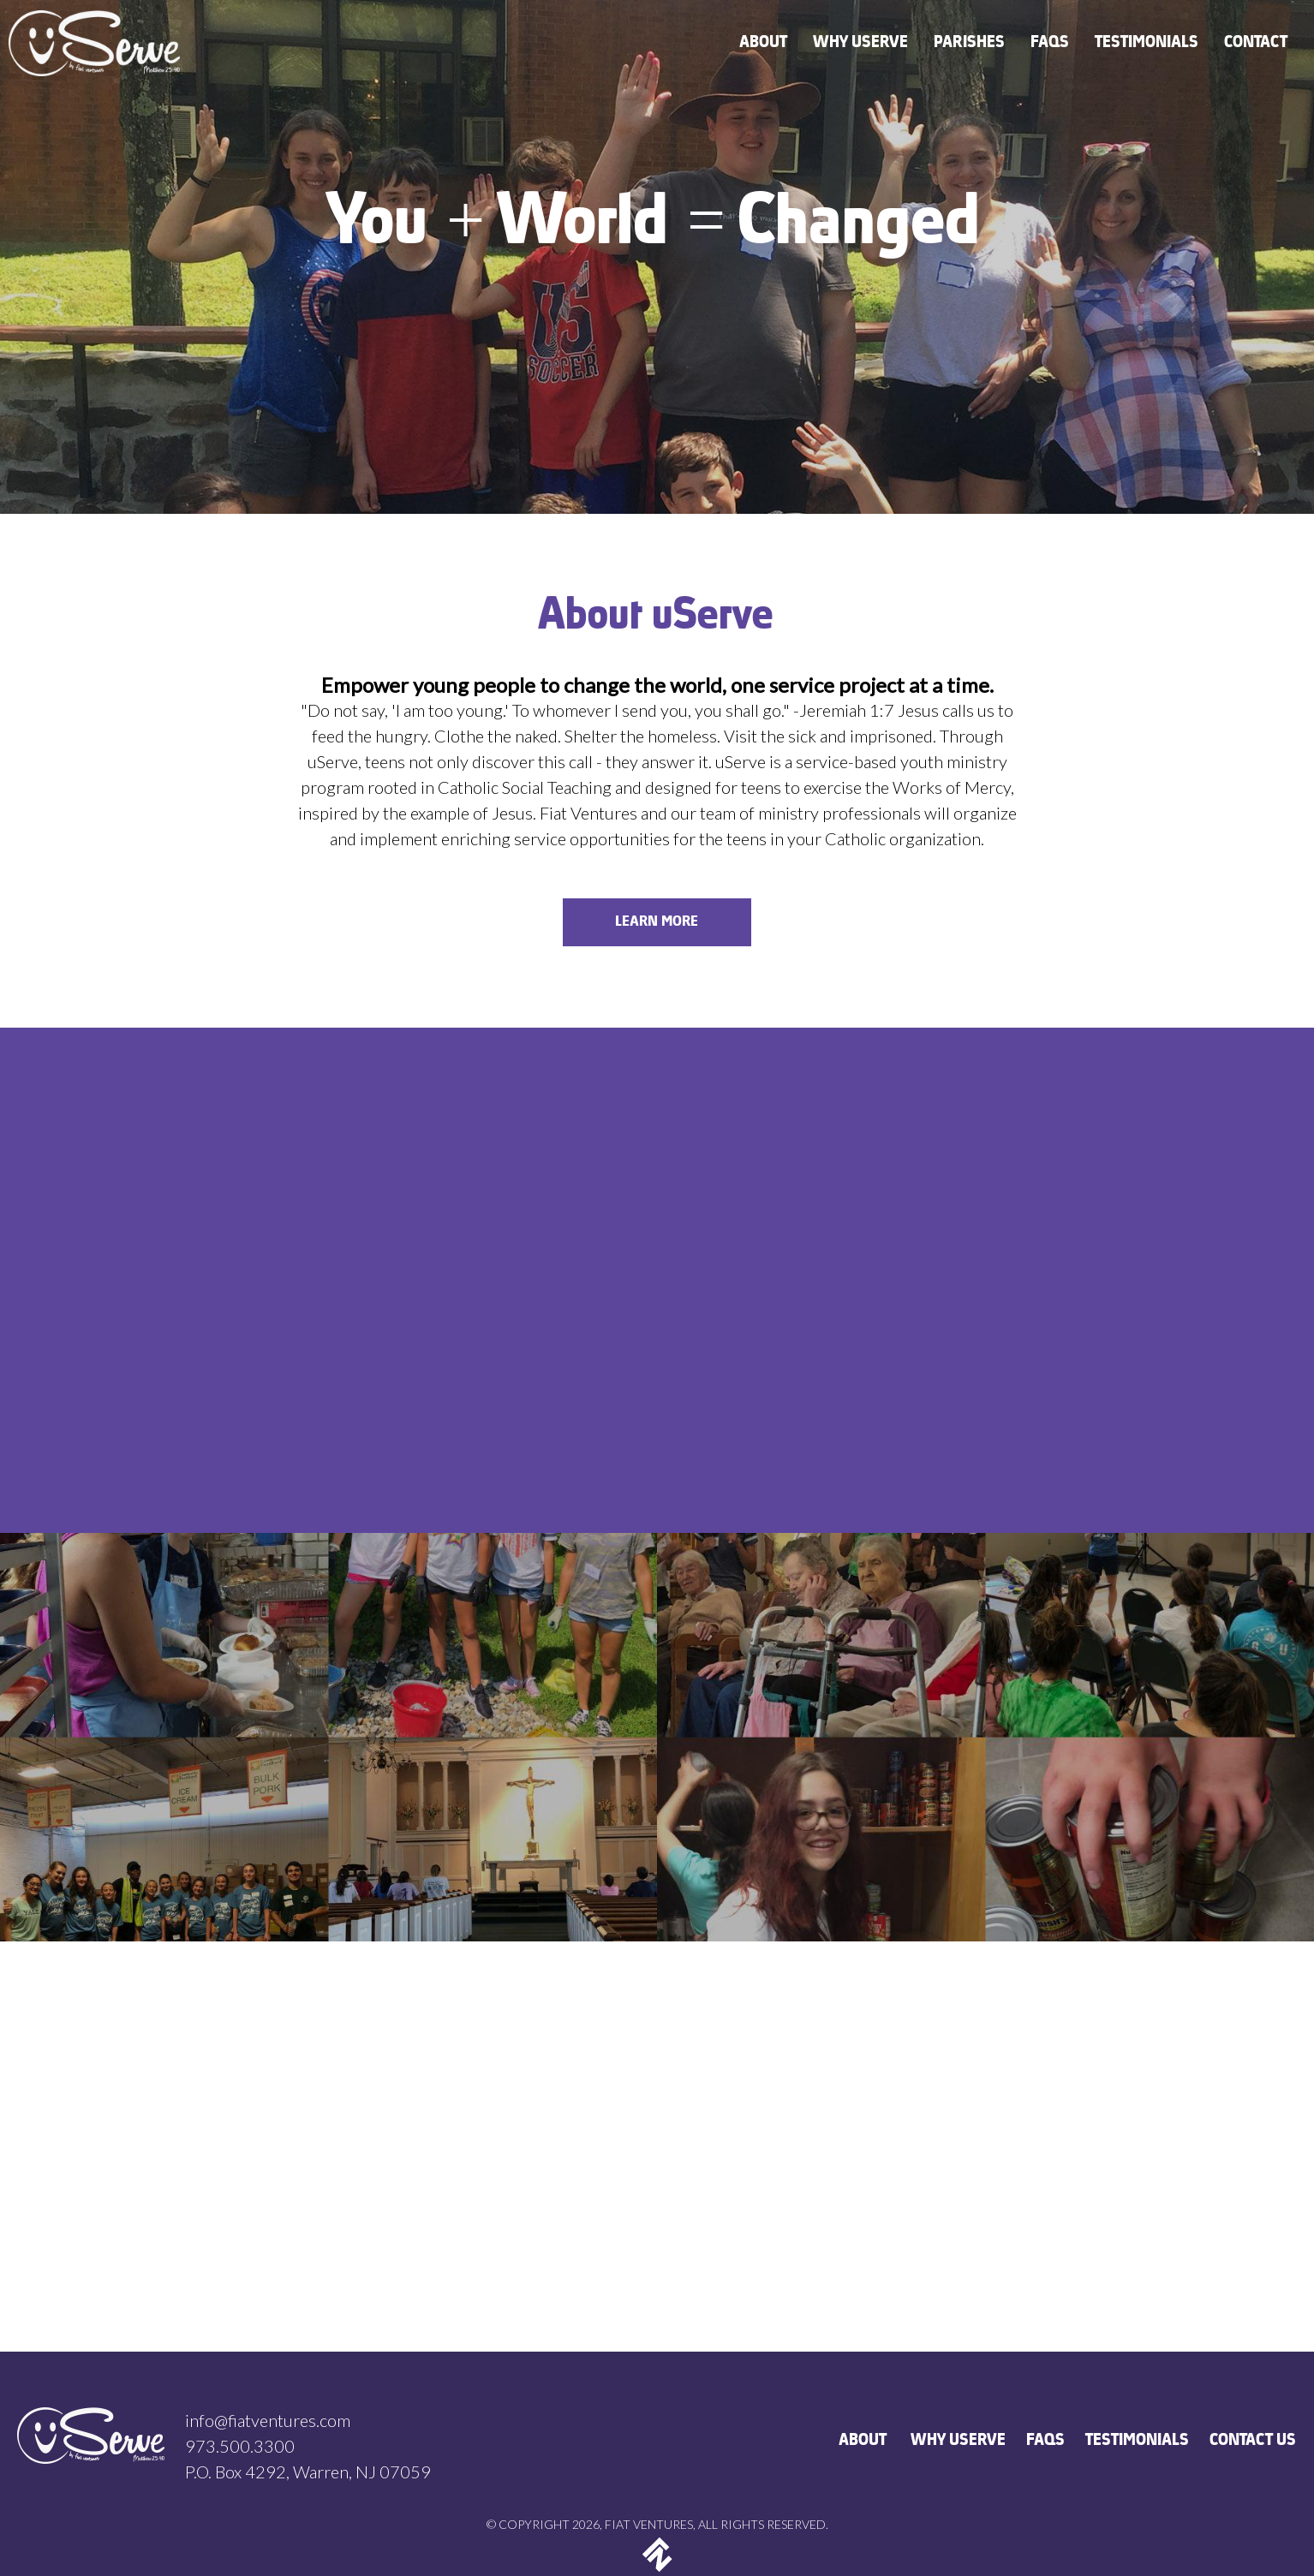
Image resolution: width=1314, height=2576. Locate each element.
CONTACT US (1253, 2440)
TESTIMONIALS (1138, 2440)
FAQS (1046, 2440)
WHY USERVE (958, 2440)
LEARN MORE (657, 922)
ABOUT (865, 2440)
